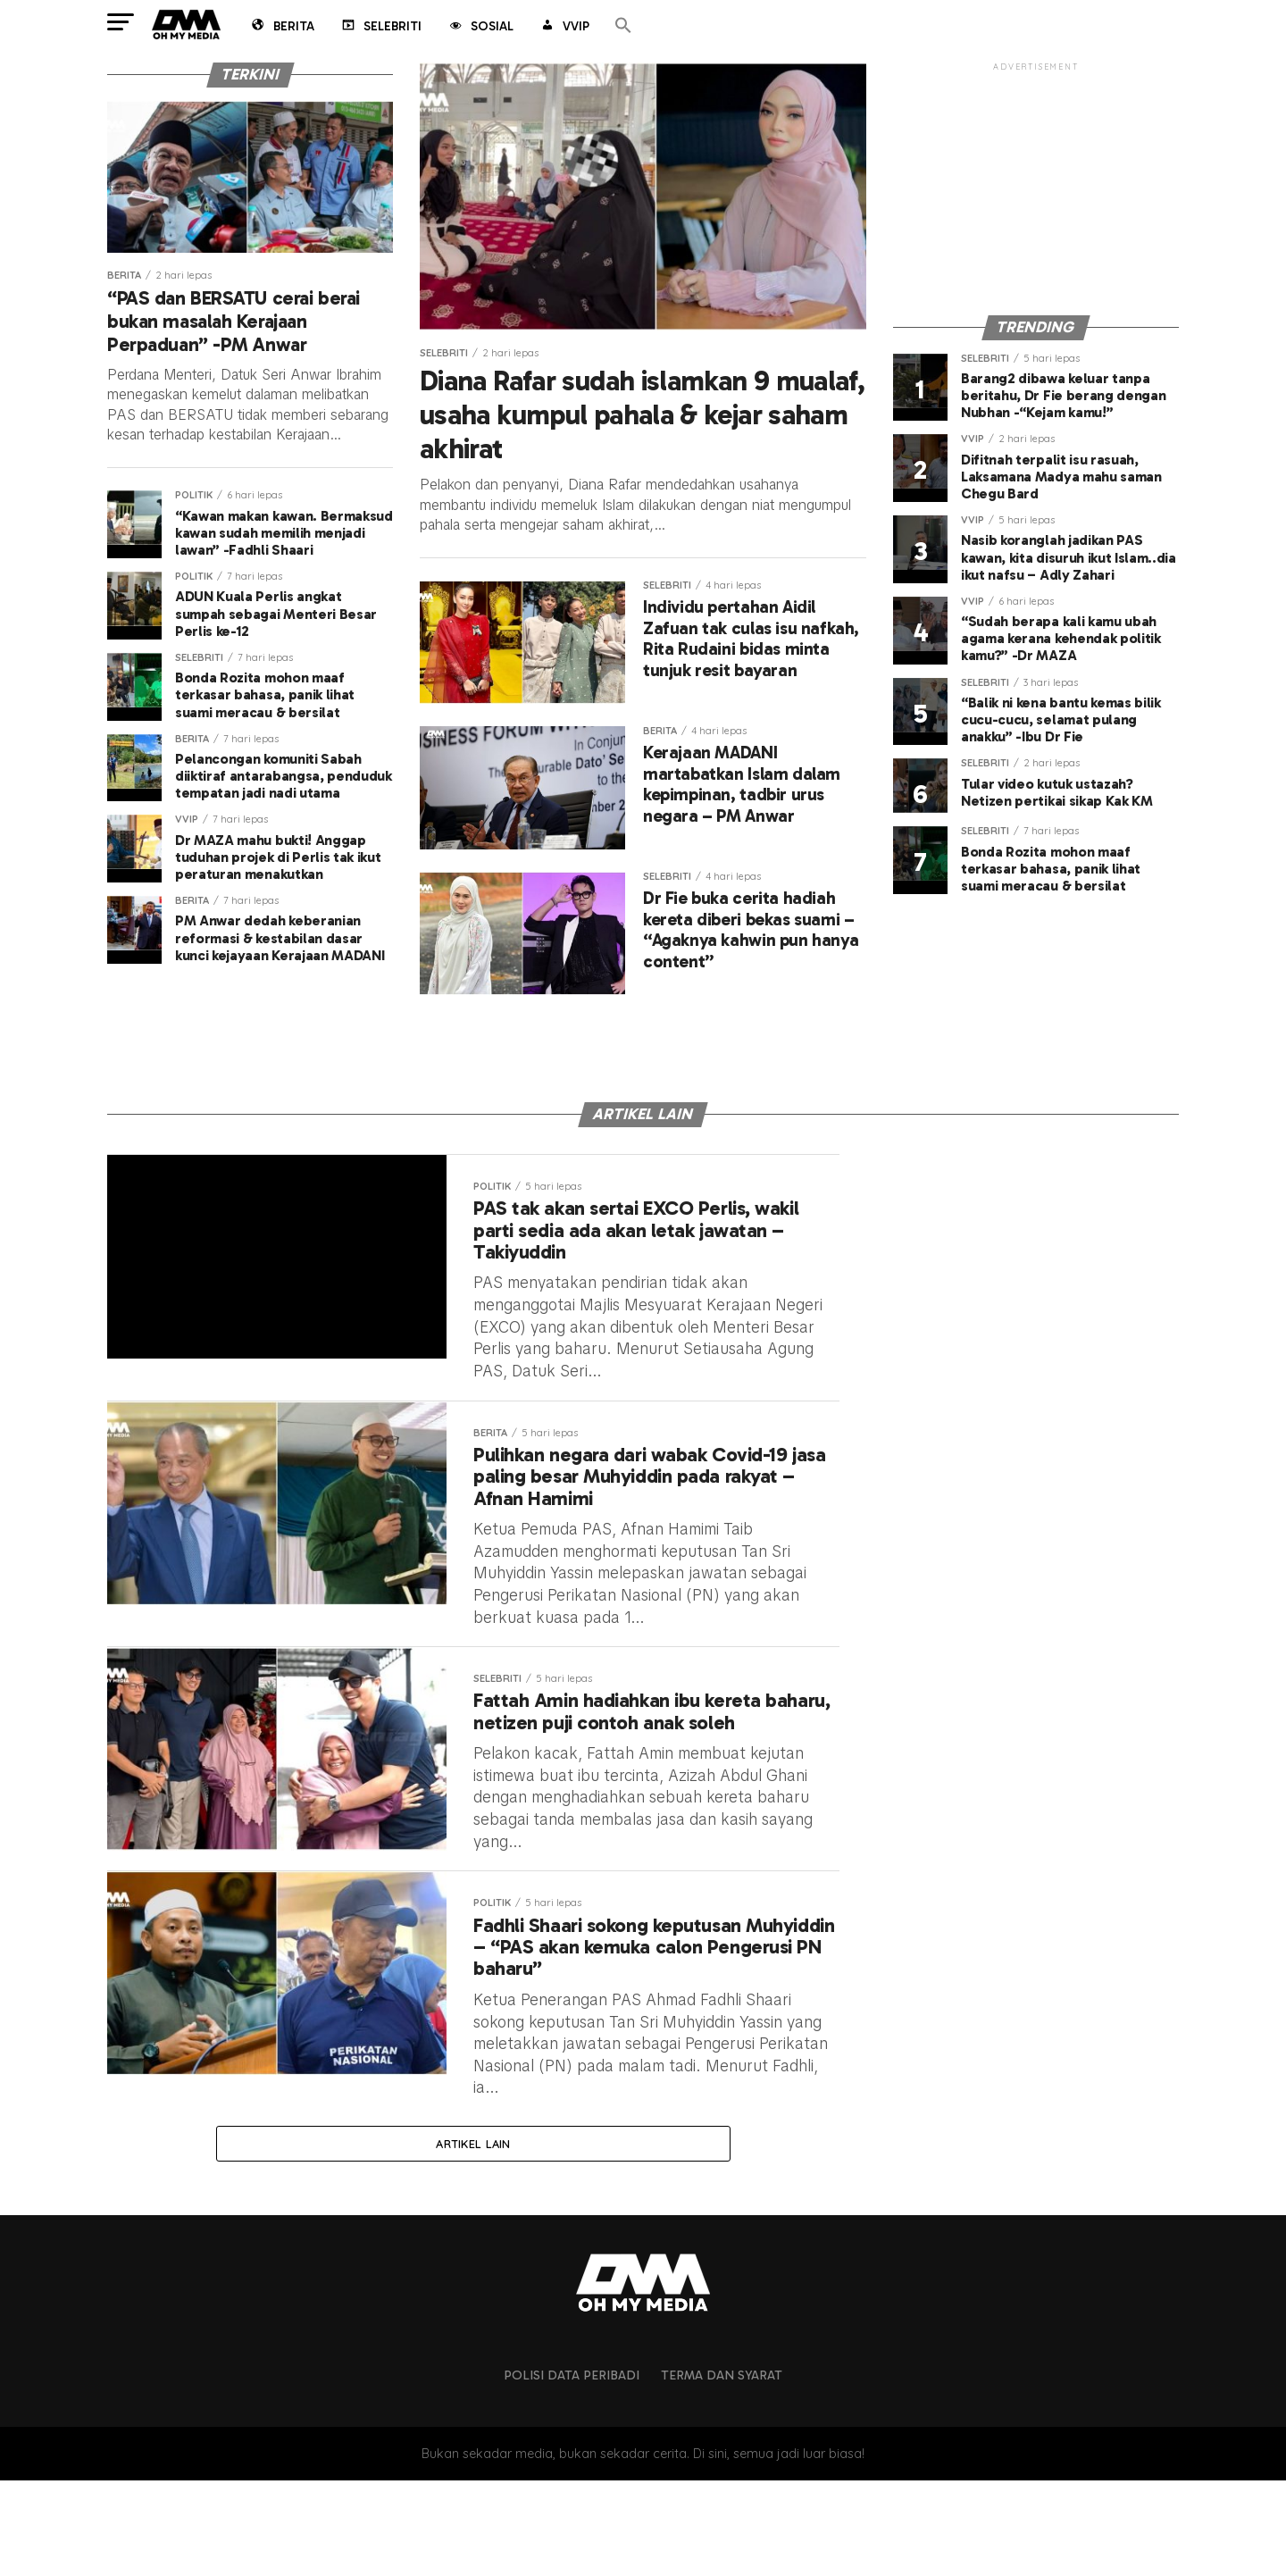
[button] (623, 26)
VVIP (564, 28)
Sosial (480, 28)
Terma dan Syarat (721, 2471)
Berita (281, 28)
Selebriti (380, 28)
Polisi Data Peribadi (571, 2471)
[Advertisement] (1036, 185)
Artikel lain (473, 2237)
